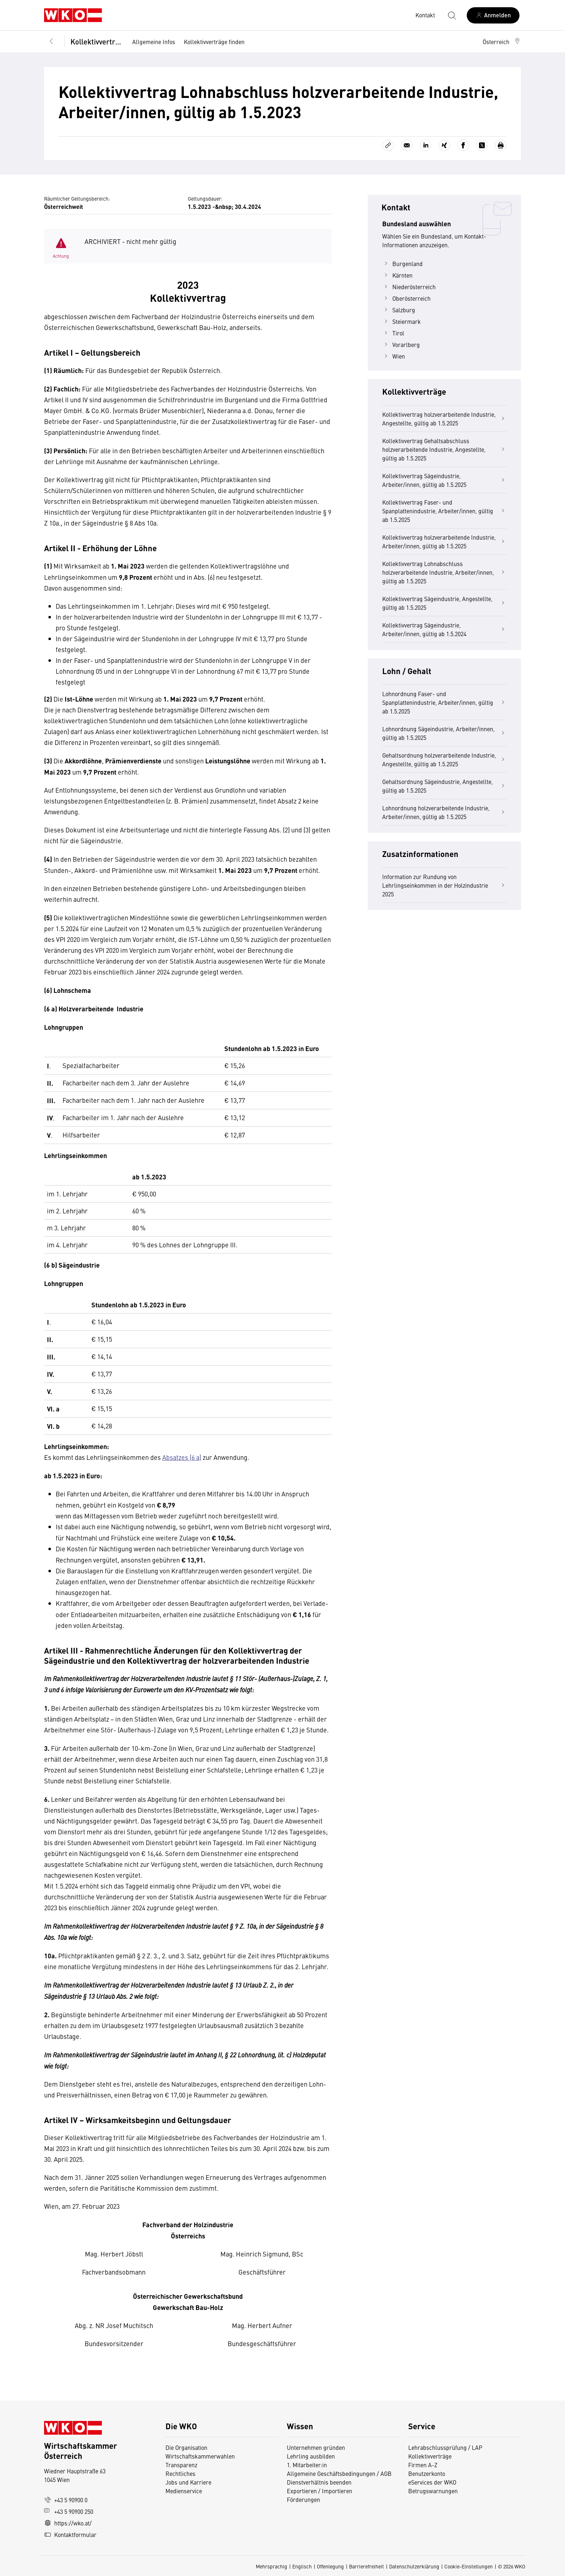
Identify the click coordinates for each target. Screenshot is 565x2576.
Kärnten (397, 275)
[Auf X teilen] (482, 145)
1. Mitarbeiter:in (307, 2465)
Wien (393, 356)
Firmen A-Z (422, 2465)
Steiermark (401, 321)
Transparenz (181, 2465)
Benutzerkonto (426, 2473)
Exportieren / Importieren (319, 2491)
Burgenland (402, 263)
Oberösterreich (406, 298)
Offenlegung (330, 2566)
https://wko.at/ (68, 2523)
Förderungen (303, 2499)
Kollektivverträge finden (214, 42)
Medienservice (183, 2491)
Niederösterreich (409, 287)
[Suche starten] (451, 15)
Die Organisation (186, 2447)
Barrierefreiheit (366, 2566)
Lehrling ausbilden (311, 2456)
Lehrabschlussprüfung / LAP (445, 2447)
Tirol (393, 333)
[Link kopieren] (388, 145)
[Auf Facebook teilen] (463, 145)
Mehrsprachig (271, 2566)
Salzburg (398, 310)
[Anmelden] (493, 15)
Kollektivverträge (96, 41)
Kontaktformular (70, 2534)
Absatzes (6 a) (181, 1457)
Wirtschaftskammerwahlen (200, 2456)
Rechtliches (180, 2473)
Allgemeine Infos (153, 42)
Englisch (302, 2566)
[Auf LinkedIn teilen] (425, 145)
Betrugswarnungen (433, 2491)
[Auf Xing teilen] (444, 145)
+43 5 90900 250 (68, 2511)
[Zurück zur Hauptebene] (51, 41)
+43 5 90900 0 (65, 2500)
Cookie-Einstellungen (468, 2566)
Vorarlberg (401, 344)
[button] (502, 41)
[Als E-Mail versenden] (407, 145)
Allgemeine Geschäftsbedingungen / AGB (339, 2473)
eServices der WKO (432, 2482)
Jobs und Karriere (188, 2482)
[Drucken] (500, 145)
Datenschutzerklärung (414, 2566)
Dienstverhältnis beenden (319, 2482)
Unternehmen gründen (316, 2447)
